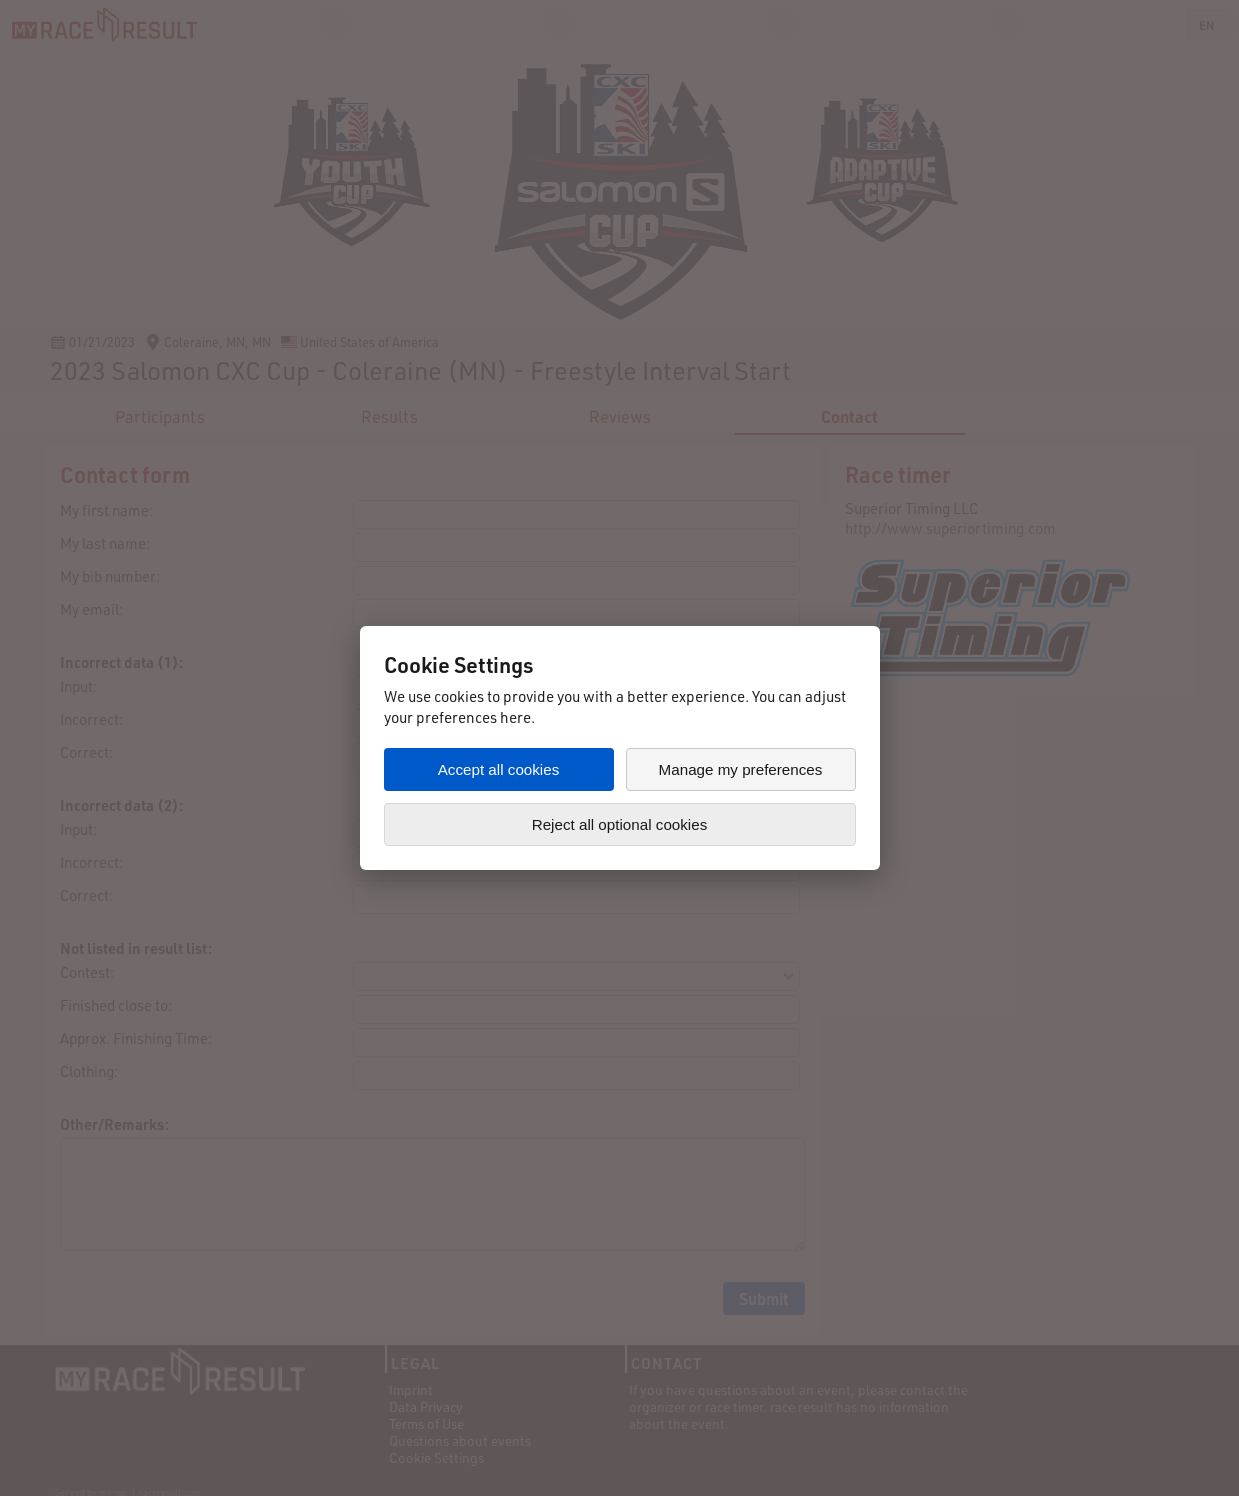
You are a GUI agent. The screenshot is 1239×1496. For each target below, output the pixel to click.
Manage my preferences (741, 769)
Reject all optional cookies (620, 824)
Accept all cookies (499, 769)
